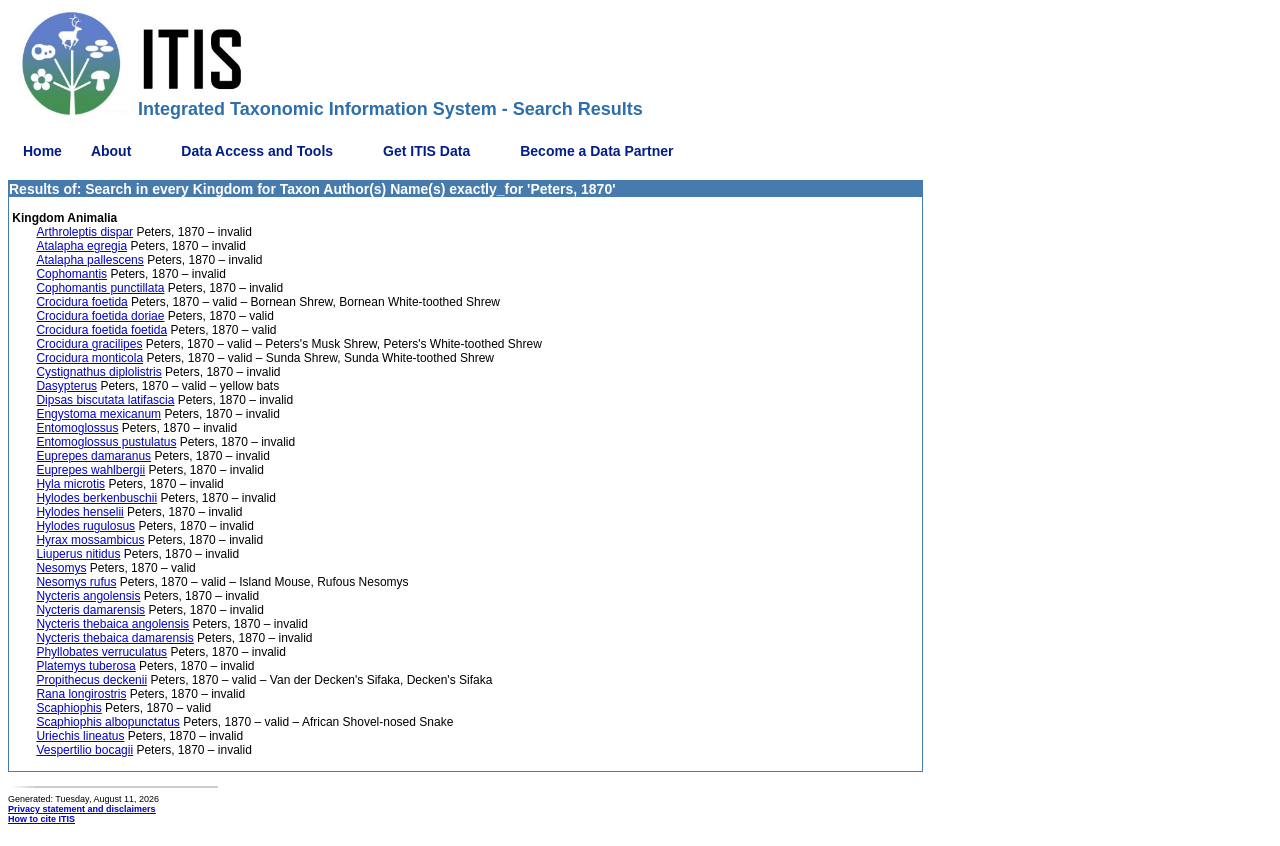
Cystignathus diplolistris (98, 372)
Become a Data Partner (596, 151)
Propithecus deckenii (91, 680)
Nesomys (61, 568)
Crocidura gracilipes (89, 344)
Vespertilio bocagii (84, 750)
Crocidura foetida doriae (100, 316)
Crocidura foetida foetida (101, 330)
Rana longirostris (81, 694)
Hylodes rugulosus (85, 526)
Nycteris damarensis (90, 610)
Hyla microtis (70, 484)
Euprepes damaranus (93, 456)
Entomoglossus (77, 428)
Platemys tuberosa (85, 666)
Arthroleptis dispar (84, 232)
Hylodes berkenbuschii (96, 498)
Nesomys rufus (76, 582)
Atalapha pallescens (89, 260)
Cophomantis (71, 274)
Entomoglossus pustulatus (106, 442)
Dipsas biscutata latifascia (105, 400)
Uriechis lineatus (80, 736)
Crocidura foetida (81, 302)
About (111, 151)
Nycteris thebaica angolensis (112, 624)
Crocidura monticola (89, 358)
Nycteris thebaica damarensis (114, 638)
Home (42, 151)
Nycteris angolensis (88, 596)
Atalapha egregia (81, 246)
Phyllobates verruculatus (101, 652)
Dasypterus (66, 386)
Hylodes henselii (79, 512)
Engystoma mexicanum (98, 414)
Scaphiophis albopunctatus (107, 722)
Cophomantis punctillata (100, 288)
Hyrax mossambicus (90, 540)
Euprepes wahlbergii (90, 470)
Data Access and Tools (257, 151)
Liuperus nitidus (78, 554)
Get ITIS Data (426, 151)
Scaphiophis (68, 708)
